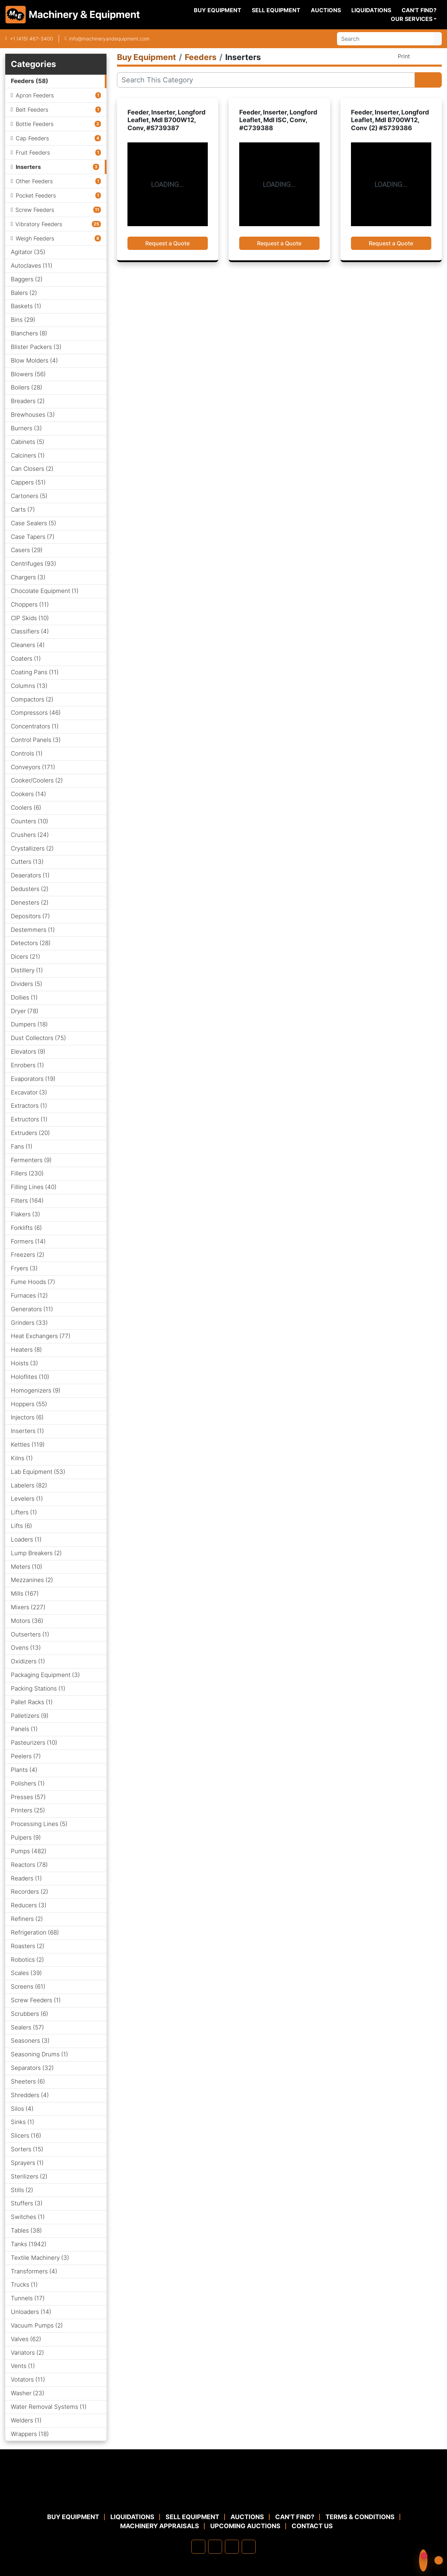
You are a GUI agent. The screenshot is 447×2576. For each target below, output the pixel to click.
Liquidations (371, 10)
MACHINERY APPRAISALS (159, 2526)
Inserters (28, 166)
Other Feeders (34, 181)
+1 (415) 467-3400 (31, 39)
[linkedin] (215, 2547)
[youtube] (249, 2547)
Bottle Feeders (34, 123)
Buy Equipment (217, 10)
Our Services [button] (411, 18)
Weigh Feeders (35, 238)
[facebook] (198, 2547)
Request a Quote (167, 243)
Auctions (326, 10)
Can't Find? (419, 10)
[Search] (385, 38)
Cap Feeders (32, 138)
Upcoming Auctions (245, 2526)
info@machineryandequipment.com (109, 39)
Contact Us (312, 2526)
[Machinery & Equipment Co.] (223, 2495)
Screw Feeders (34, 209)
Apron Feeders (35, 95)
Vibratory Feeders (38, 224)
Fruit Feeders (33, 152)
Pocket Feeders (36, 195)
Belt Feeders (32, 109)
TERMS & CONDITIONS (360, 2517)
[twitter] (232, 2547)
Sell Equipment (276, 10)
